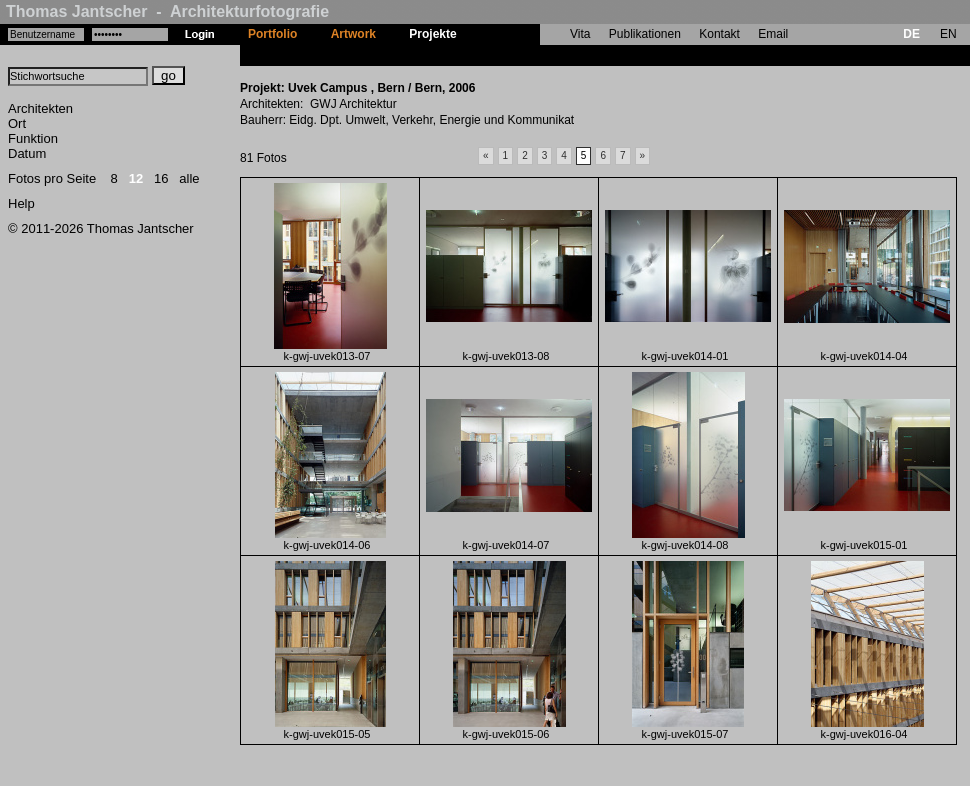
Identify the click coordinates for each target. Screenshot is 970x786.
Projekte (432, 34)
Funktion (33, 138)
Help (21, 203)
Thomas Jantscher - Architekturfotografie (167, 11)
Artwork (353, 34)
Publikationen (645, 34)
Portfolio (272, 34)
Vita (580, 34)
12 (136, 178)
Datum (27, 153)
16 (161, 178)
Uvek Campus (512, 55)
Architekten (40, 108)
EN (948, 34)
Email (773, 34)
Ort (17, 123)
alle (189, 178)
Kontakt (719, 34)
